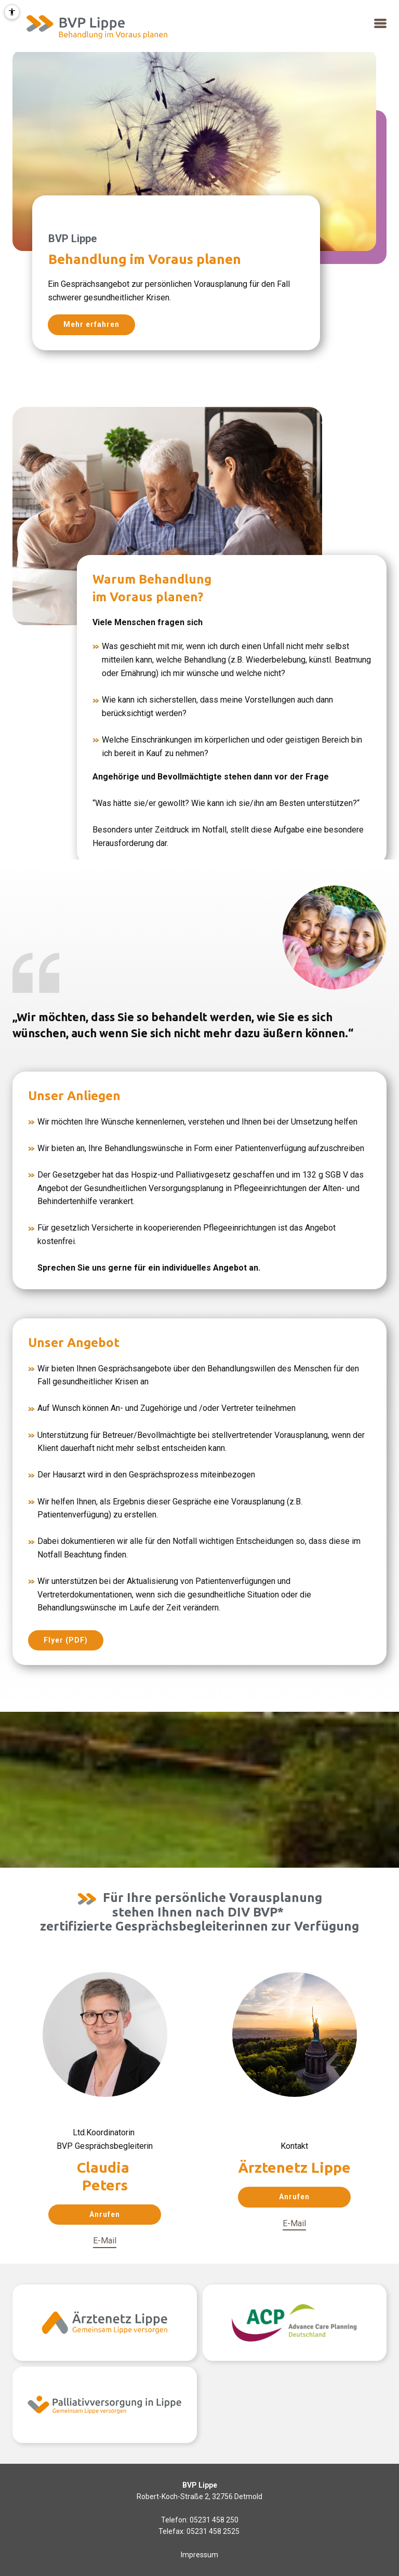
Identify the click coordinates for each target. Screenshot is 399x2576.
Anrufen (104, 2214)
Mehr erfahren (91, 324)
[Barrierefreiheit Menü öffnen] (12, 12)
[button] (380, 23)
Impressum (199, 2555)
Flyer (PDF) (66, 1640)
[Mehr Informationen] (94, 26)
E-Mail (104, 2240)
